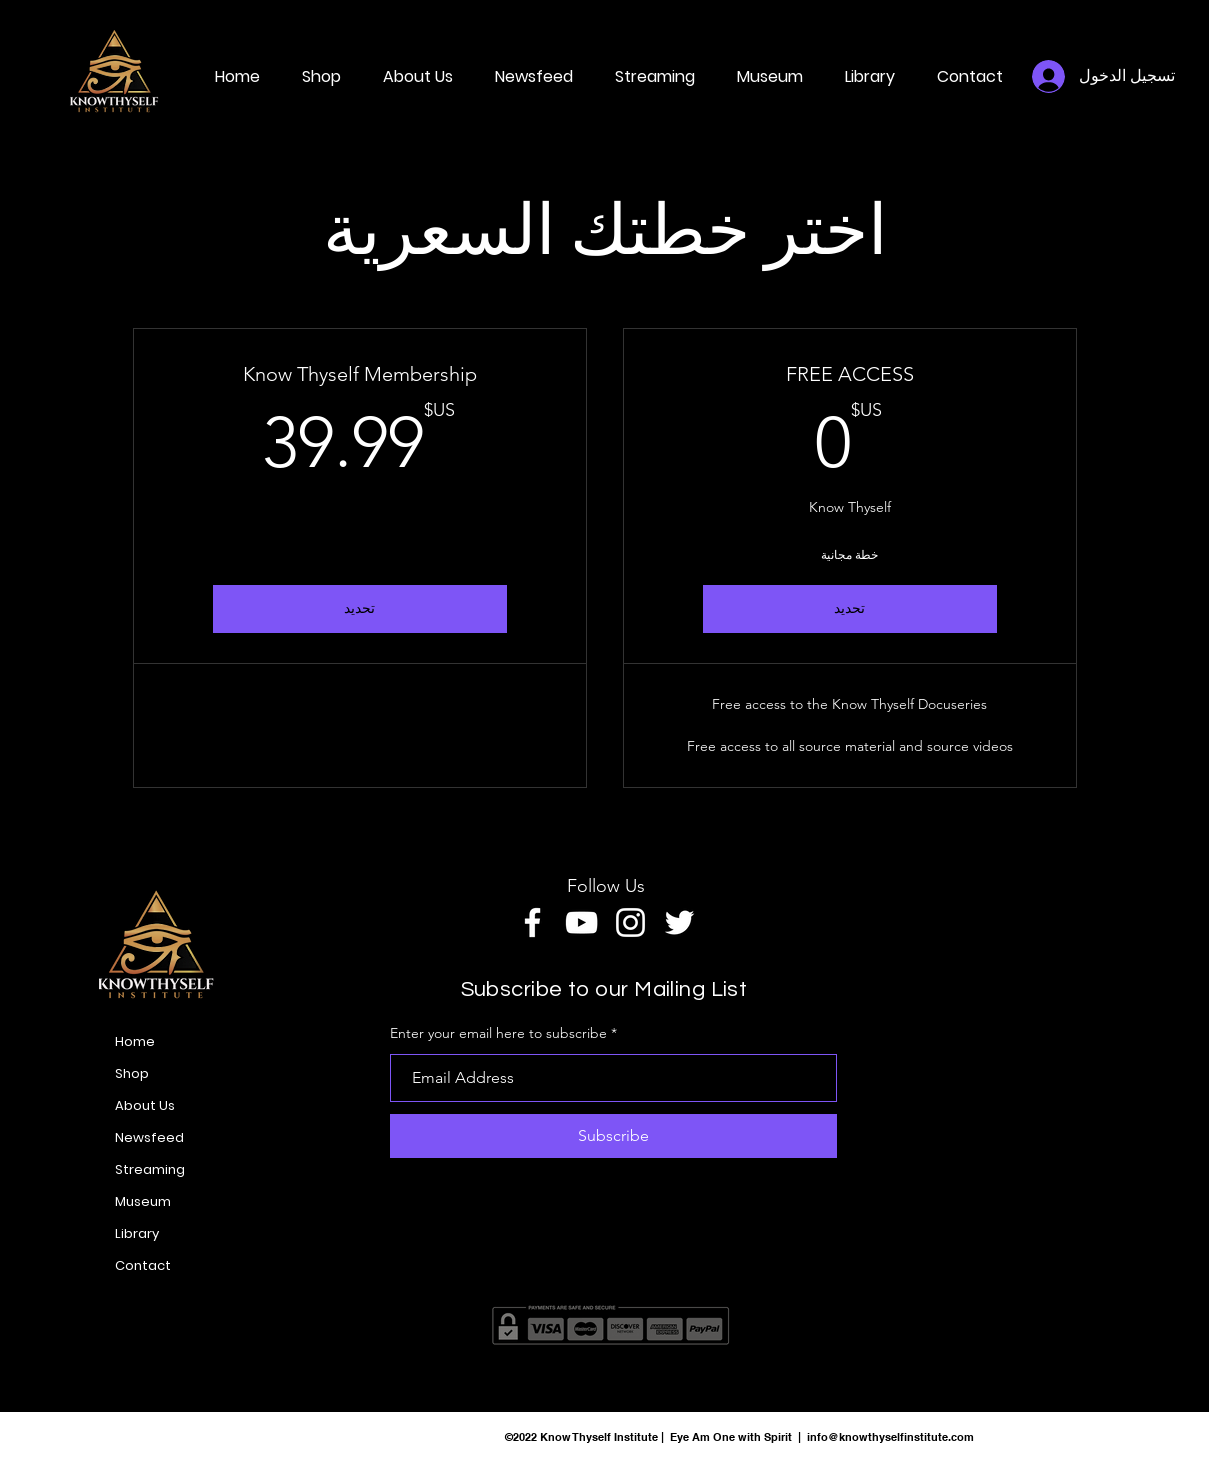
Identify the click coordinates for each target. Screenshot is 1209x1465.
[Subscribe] (613, 1136)
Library (137, 1233)
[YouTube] (581, 922)
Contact (143, 1265)
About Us (145, 1105)
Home (135, 1041)
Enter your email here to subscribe (498, 1033)
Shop (132, 1073)
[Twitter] (679, 922)
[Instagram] (630, 922)
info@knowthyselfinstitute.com (890, 1437)
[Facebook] (532, 922)
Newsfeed (149, 1137)
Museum (143, 1201)
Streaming (150, 1169)
